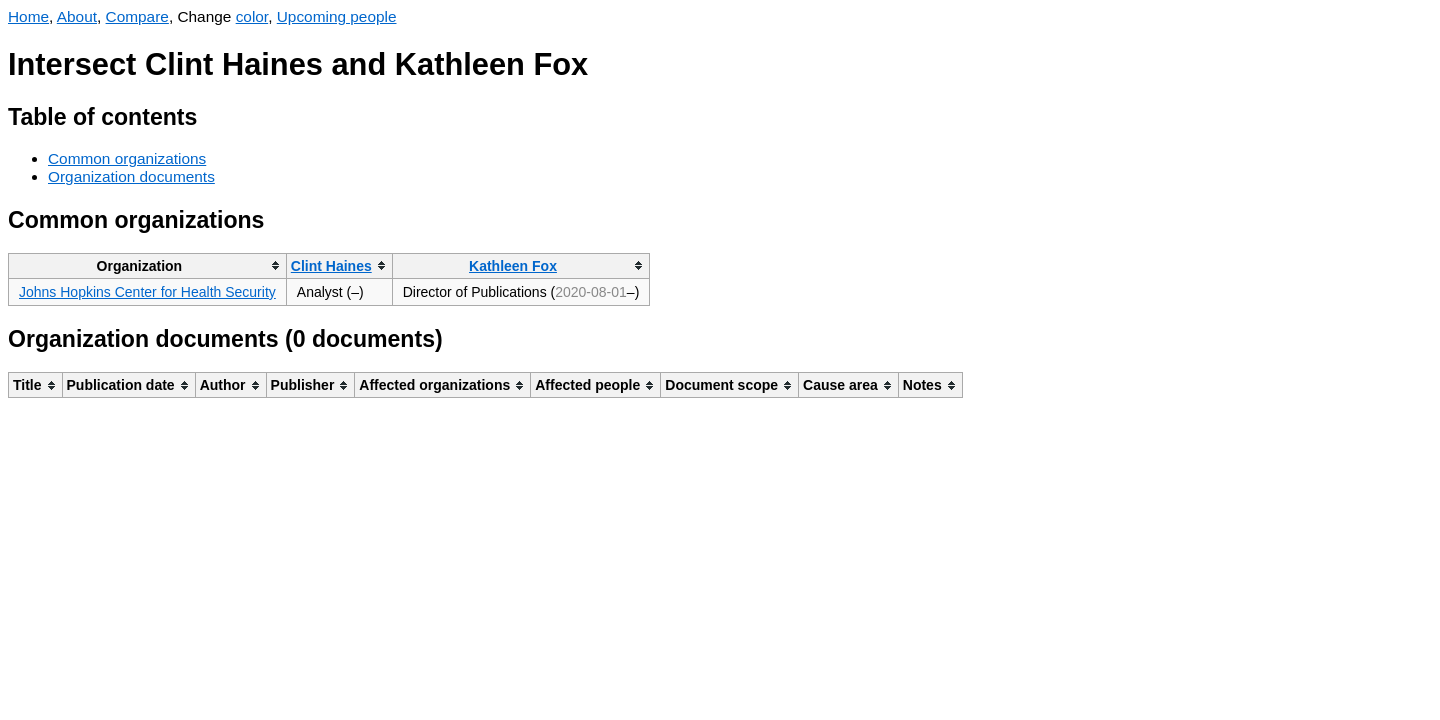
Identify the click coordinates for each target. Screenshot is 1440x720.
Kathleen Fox (513, 266)
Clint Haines (331, 266)
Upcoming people (337, 16)
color (252, 16)
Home (28, 16)
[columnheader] (148, 265)
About (77, 16)
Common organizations (127, 158)
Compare (137, 16)
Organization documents (131, 176)
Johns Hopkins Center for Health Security (147, 292)
